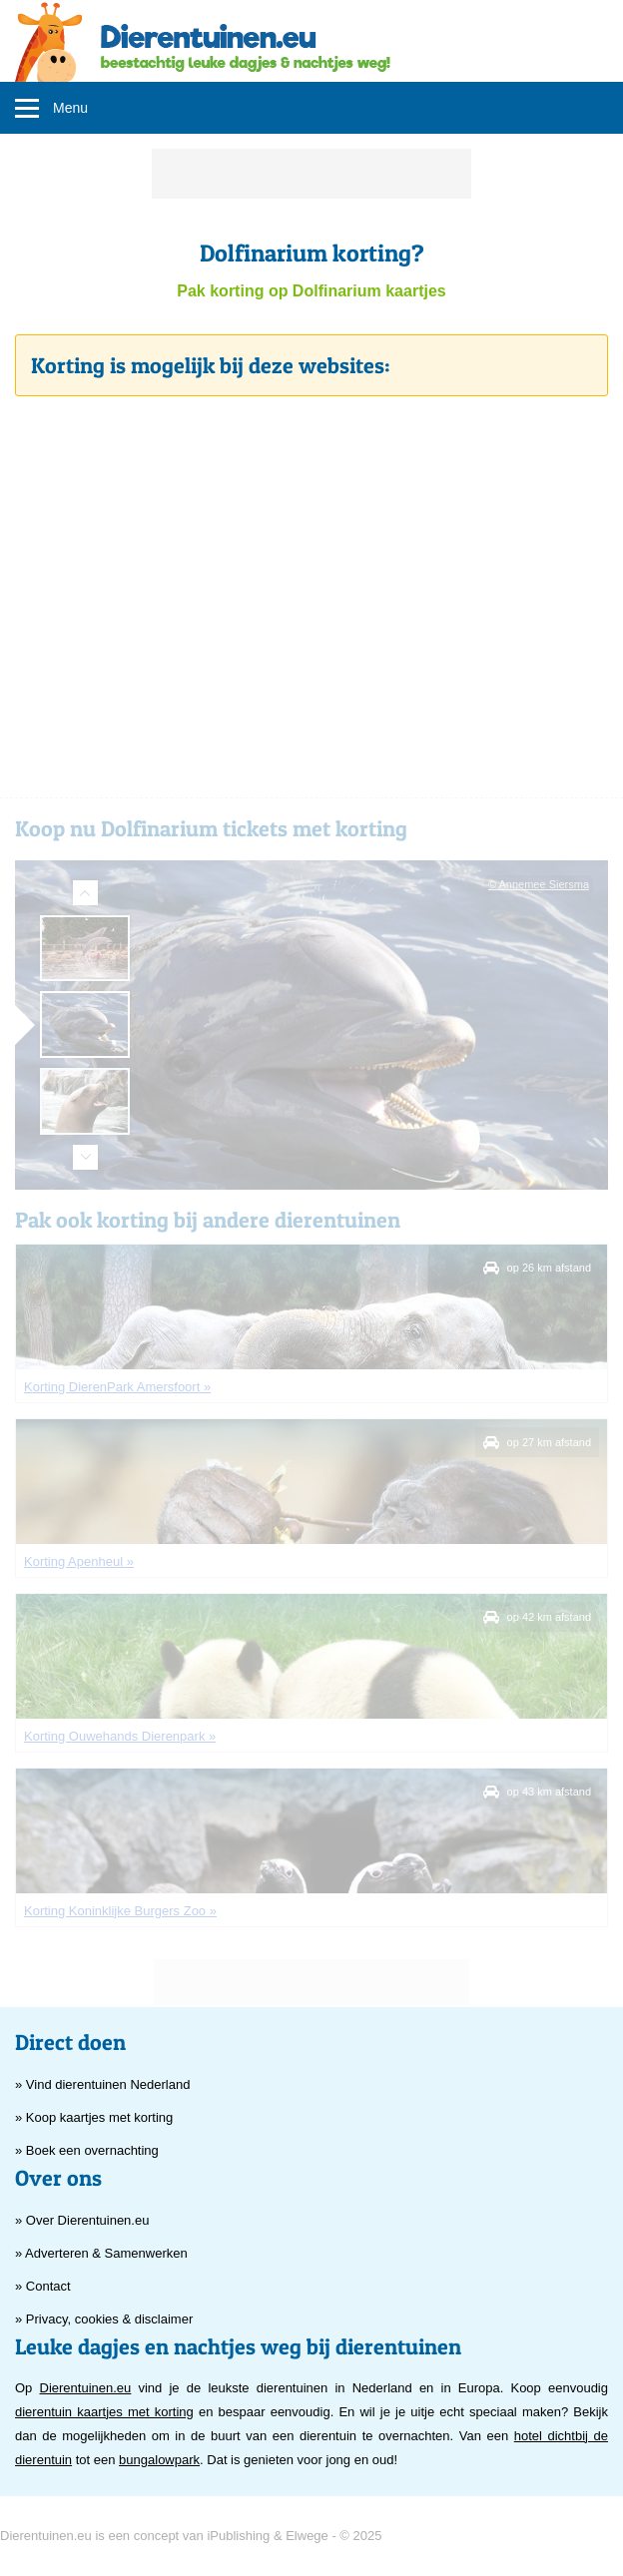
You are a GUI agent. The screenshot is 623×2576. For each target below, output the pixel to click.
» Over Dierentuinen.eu (82, 2220)
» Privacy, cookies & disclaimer (104, 2319)
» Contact (43, 2286)
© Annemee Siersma (538, 884)
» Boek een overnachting (87, 2150)
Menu (70, 108)
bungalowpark (159, 2459)
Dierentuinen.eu (86, 2387)
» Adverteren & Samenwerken (101, 2253)
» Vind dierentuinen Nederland (102, 2084)
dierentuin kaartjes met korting (104, 2411)
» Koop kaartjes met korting (94, 2117)
